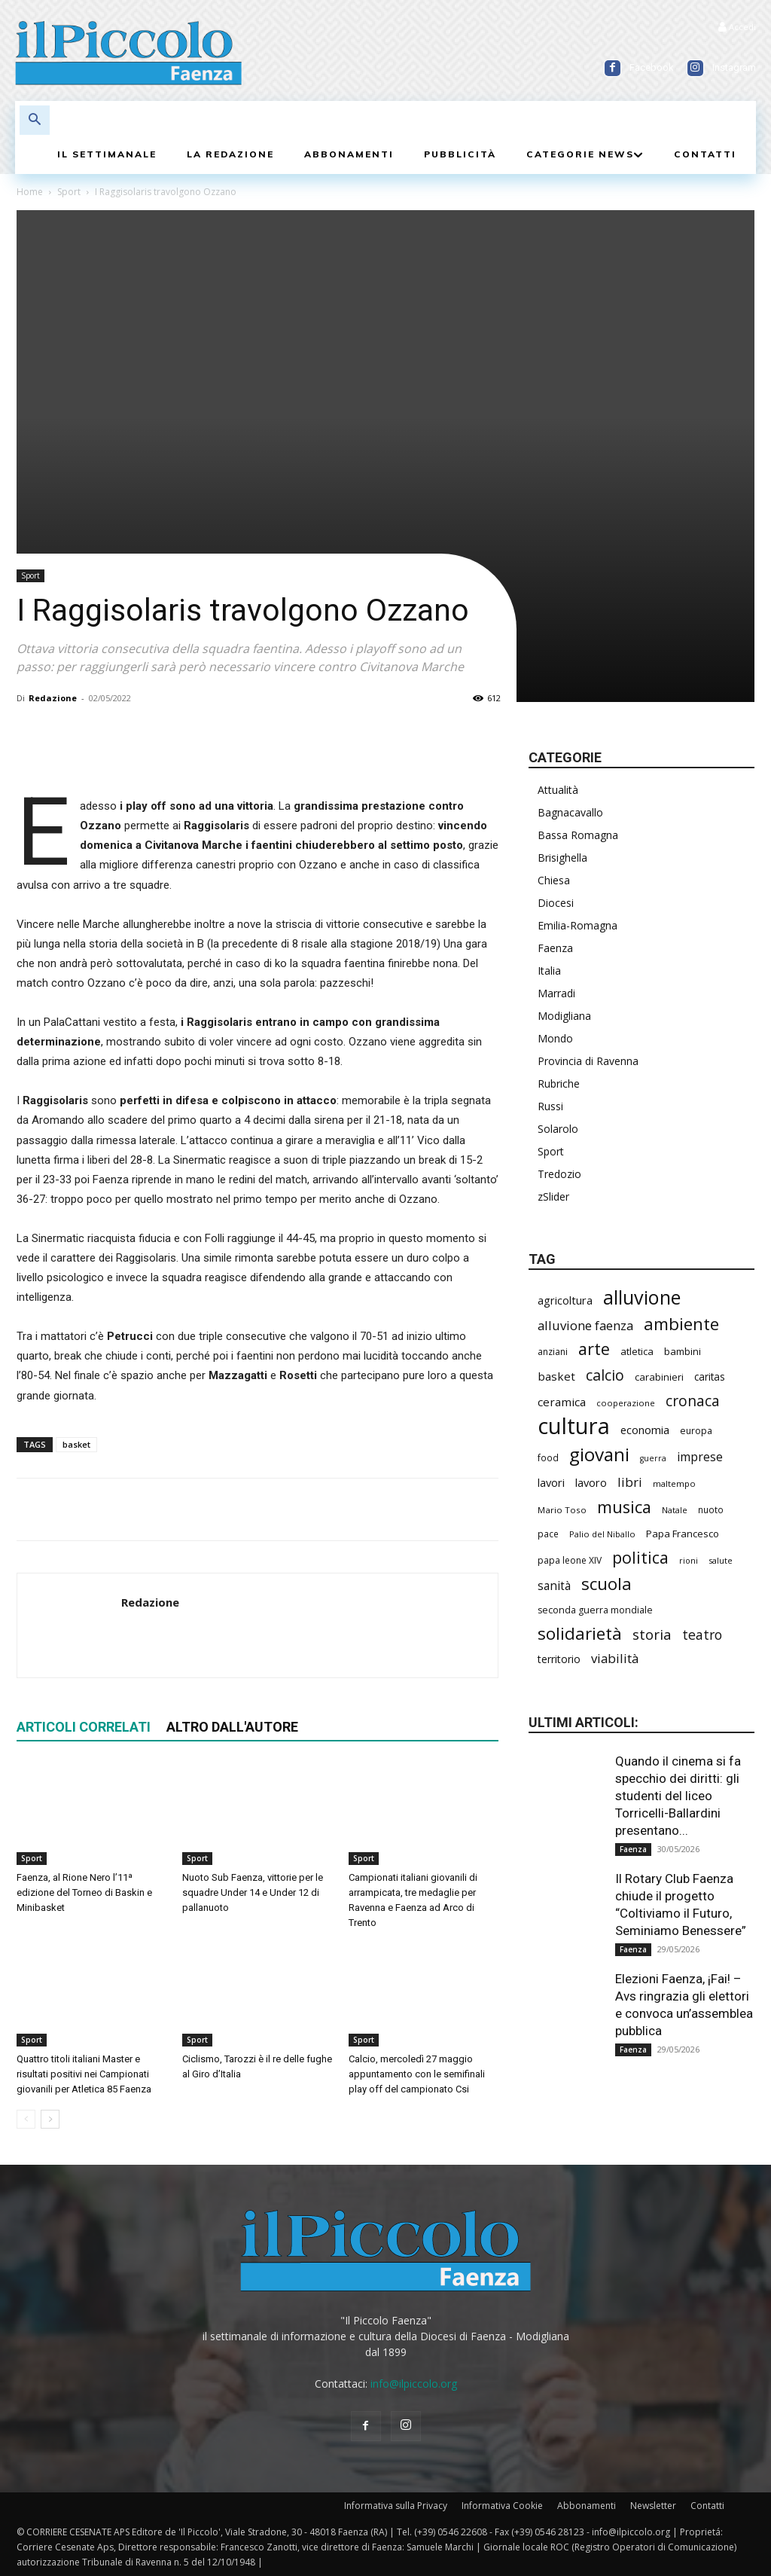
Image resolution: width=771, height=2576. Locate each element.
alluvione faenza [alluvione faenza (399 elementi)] (585, 1325)
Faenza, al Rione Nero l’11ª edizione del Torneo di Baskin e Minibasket (84, 1892)
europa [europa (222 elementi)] (696, 1430)
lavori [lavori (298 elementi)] (551, 1482)
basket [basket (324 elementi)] (556, 1376)
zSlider (553, 1196)
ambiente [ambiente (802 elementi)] (681, 1324)
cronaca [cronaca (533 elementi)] (693, 1401)
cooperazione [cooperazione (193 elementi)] (625, 1403)
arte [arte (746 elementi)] (594, 1349)
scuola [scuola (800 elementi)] (606, 1584)
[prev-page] (26, 2119)
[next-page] (50, 2119)
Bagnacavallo (570, 812)
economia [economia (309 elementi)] (644, 1429)
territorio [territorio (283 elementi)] (559, 1659)
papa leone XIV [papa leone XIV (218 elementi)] (570, 1560)
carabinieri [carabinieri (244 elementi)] (659, 1377)
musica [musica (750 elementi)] (624, 1507)
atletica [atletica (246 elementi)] (637, 1351)
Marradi (556, 993)
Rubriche (559, 1083)
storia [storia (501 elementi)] (652, 1634)
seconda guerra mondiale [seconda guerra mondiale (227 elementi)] (595, 1610)
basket (76, 1444)
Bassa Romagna (578, 835)
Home (30, 191)
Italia (549, 970)
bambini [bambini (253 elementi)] (682, 1351)
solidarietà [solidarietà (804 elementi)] (580, 1633)
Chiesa (554, 880)
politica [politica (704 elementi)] (640, 1557)
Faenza (555, 948)
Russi (550, 1106)
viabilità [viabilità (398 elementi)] (614, 1658)
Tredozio (559, 1174)
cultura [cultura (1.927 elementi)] (574, 1426)
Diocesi (556, 903)
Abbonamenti (586, 2505)
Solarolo (558, 1129)
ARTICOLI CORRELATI (84, 1727)
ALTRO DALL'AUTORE (232, 1727)
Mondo (555, 1038)
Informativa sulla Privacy (395, 2505)
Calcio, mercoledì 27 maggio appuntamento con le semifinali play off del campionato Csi (417, 2074)
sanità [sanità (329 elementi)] (554, 1586)
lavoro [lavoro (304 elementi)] (591, 1482)
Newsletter (653, 2505)
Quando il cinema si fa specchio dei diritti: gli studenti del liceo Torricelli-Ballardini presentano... (678, 1795)
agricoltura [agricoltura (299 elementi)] (565, 1300)
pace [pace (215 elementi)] (548, 1534)
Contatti (707, 2505)
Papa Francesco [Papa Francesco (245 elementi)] (682, 1533)
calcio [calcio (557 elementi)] (605, 1375)
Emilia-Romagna (577, 925)
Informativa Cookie (502, 2505)
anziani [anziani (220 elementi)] (553, 1351)
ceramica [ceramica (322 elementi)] (562, 1401)
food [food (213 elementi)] (548, 1457)
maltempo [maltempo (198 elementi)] (674, 1483)
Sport (69, 191)
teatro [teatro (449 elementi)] (702, 1635)
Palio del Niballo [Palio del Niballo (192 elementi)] (602, 1534)
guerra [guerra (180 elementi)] (653, 1458)
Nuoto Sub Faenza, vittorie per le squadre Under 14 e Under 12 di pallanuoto (252, 1892)
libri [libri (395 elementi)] (629, 1482)
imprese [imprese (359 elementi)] (700, 1457)
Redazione (53, 698)
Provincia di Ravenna (588, 1061)
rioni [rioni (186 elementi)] (688, 1560)
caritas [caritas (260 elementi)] (709, 1377)
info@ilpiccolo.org (413, 2383)
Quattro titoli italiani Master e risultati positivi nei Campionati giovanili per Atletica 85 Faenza (84, 2074)
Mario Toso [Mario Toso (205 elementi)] (562, 1509)
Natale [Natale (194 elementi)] (674, 1509)
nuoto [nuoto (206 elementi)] (711, 1509)
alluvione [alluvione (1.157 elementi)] (642, 1297)
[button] (35, 120)
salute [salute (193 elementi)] (721, 1560)
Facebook (651, 67)
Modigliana (564, 1016)
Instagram (734, 67)
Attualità (558, 790)
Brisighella (562, 857)
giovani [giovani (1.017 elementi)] (599, 1454)
